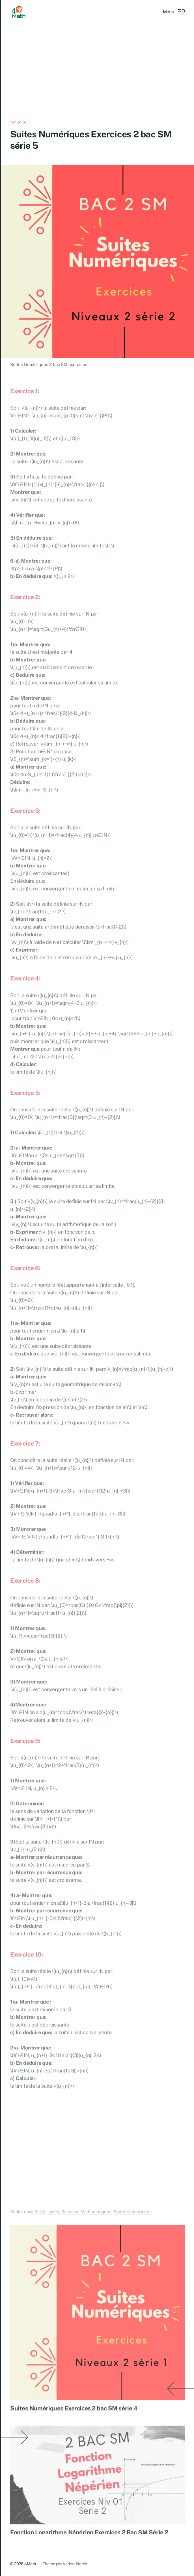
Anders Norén (74, 2564)
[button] (174, 11)
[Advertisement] (97, 78)
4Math (30, 2564)
